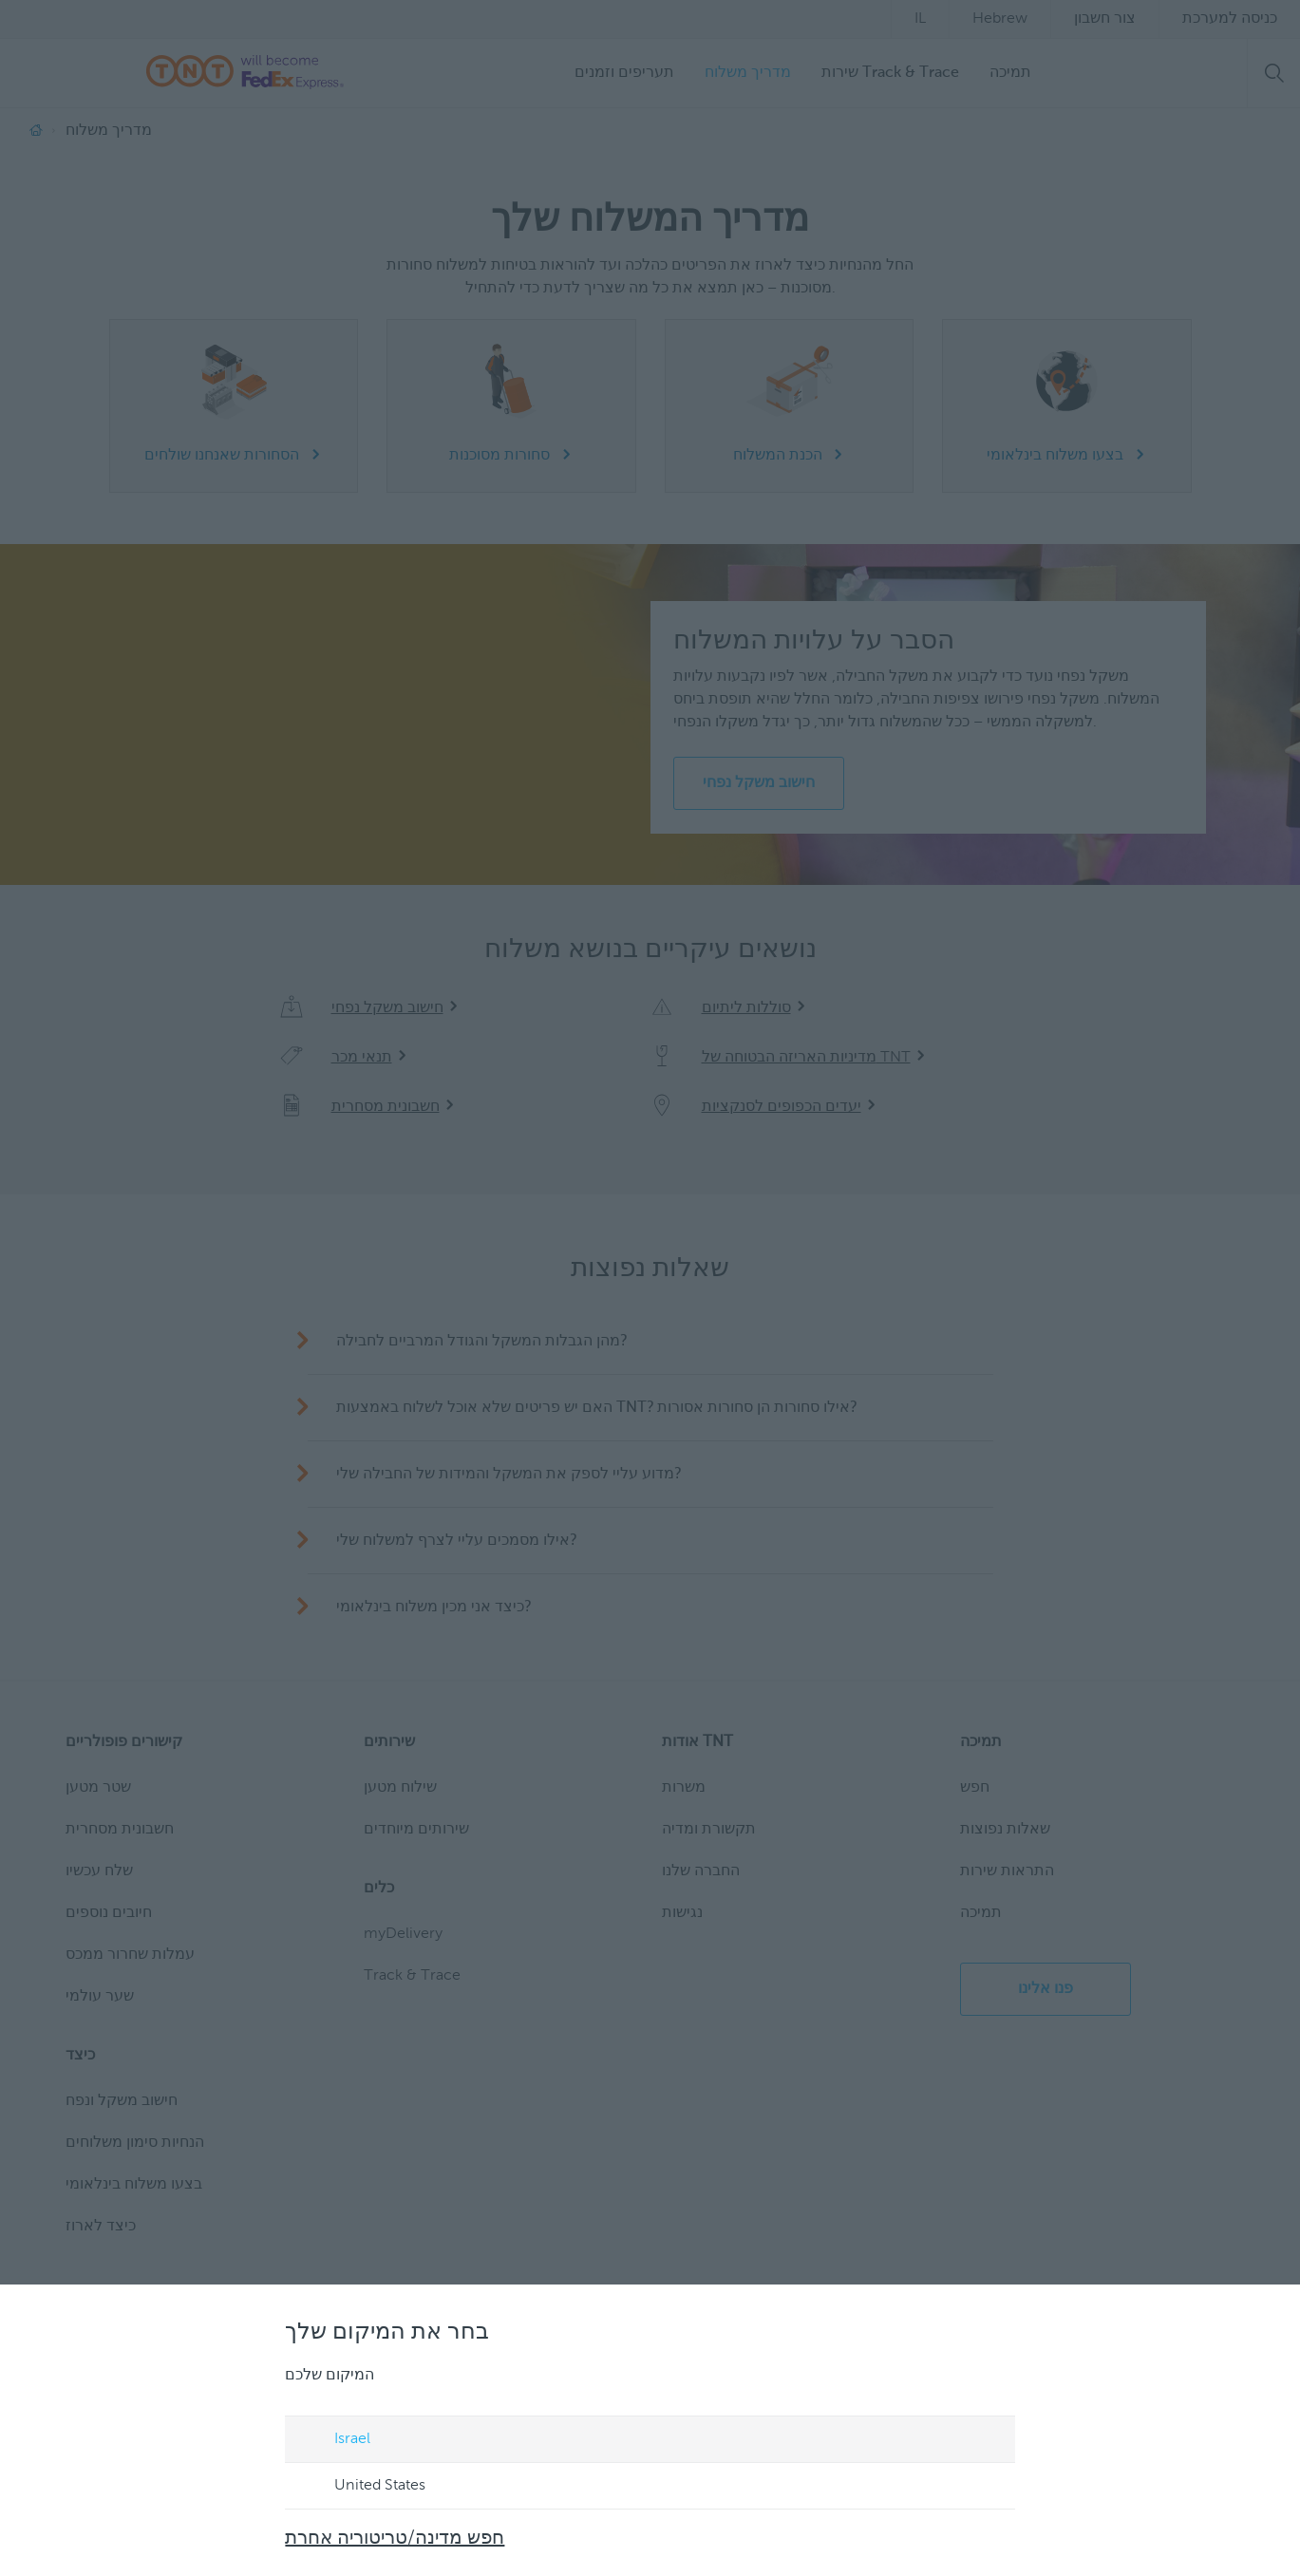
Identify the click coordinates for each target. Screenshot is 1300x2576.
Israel (335, 2440)
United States (362, 2486)
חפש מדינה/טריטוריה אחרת (395, 2538)
